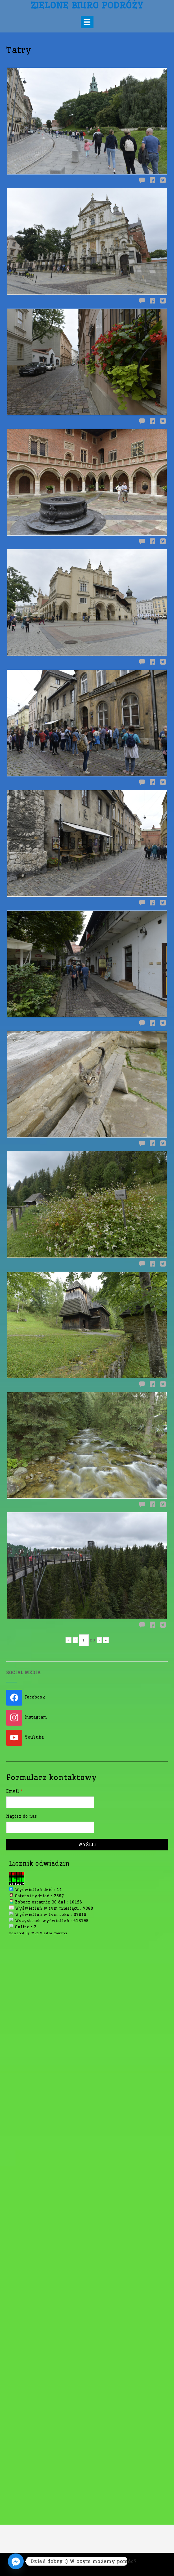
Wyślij (87, 1738)
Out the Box (99, 2563)
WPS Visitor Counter (49, 1826)
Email (14, 1685)
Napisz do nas (21, 1710)
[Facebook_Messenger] (15, 2561)
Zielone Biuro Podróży (87, 5)
